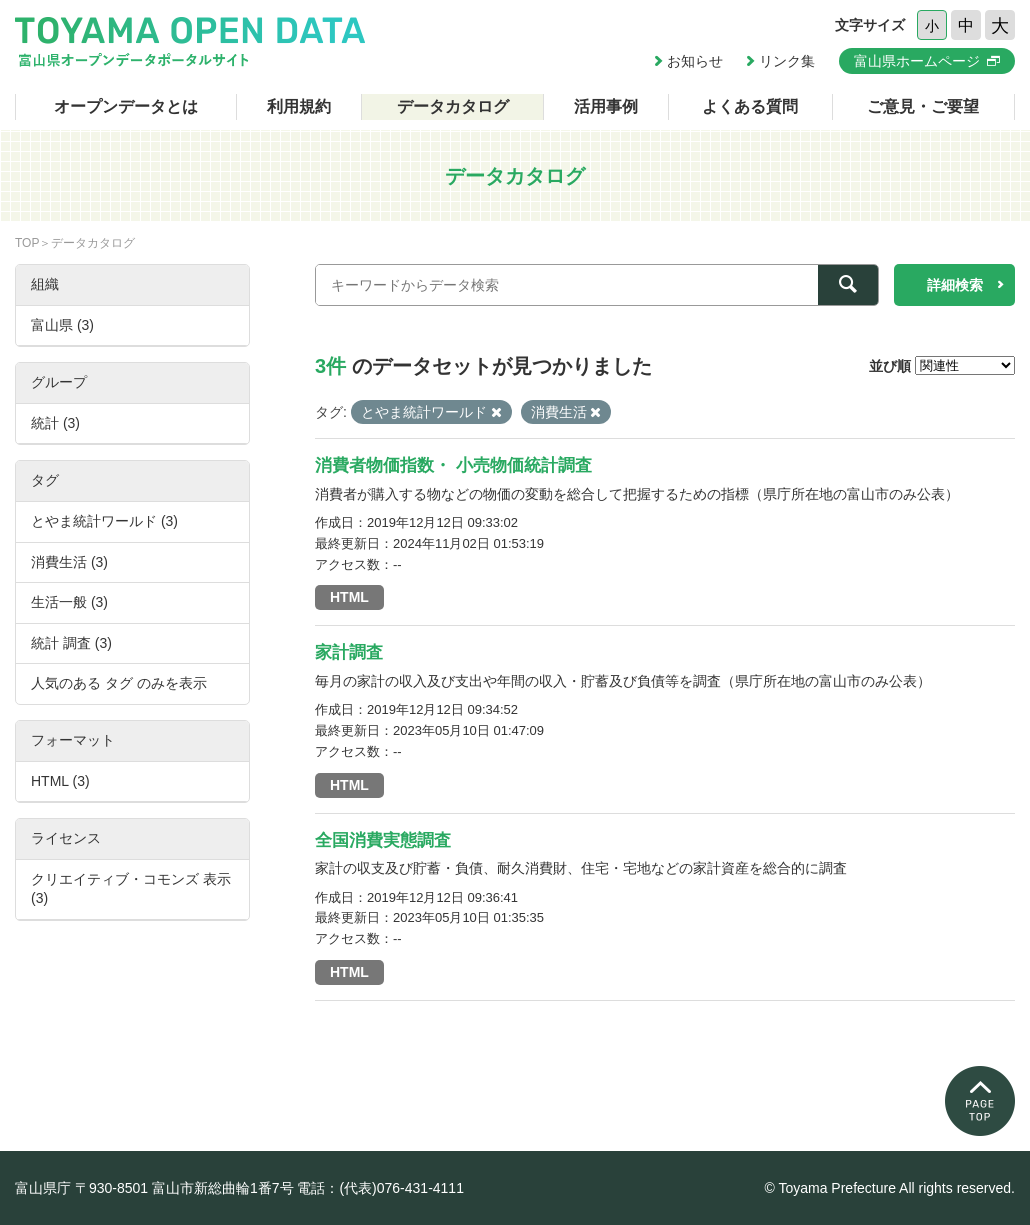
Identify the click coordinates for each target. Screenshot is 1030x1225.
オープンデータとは (126, 106)
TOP (27, 243)
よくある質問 (750, 106)
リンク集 (787, 61)
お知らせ (695, 61)
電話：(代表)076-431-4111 (380, 1188)
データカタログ (453, 106)
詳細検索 (955, 285)
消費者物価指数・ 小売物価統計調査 (453, 465)
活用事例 (606, 106)
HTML (349, 597)
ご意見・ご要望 (923, 106)
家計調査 (349, 652)
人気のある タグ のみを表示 (119, 683)
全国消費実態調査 (383, 840)
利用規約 (299, 106)
